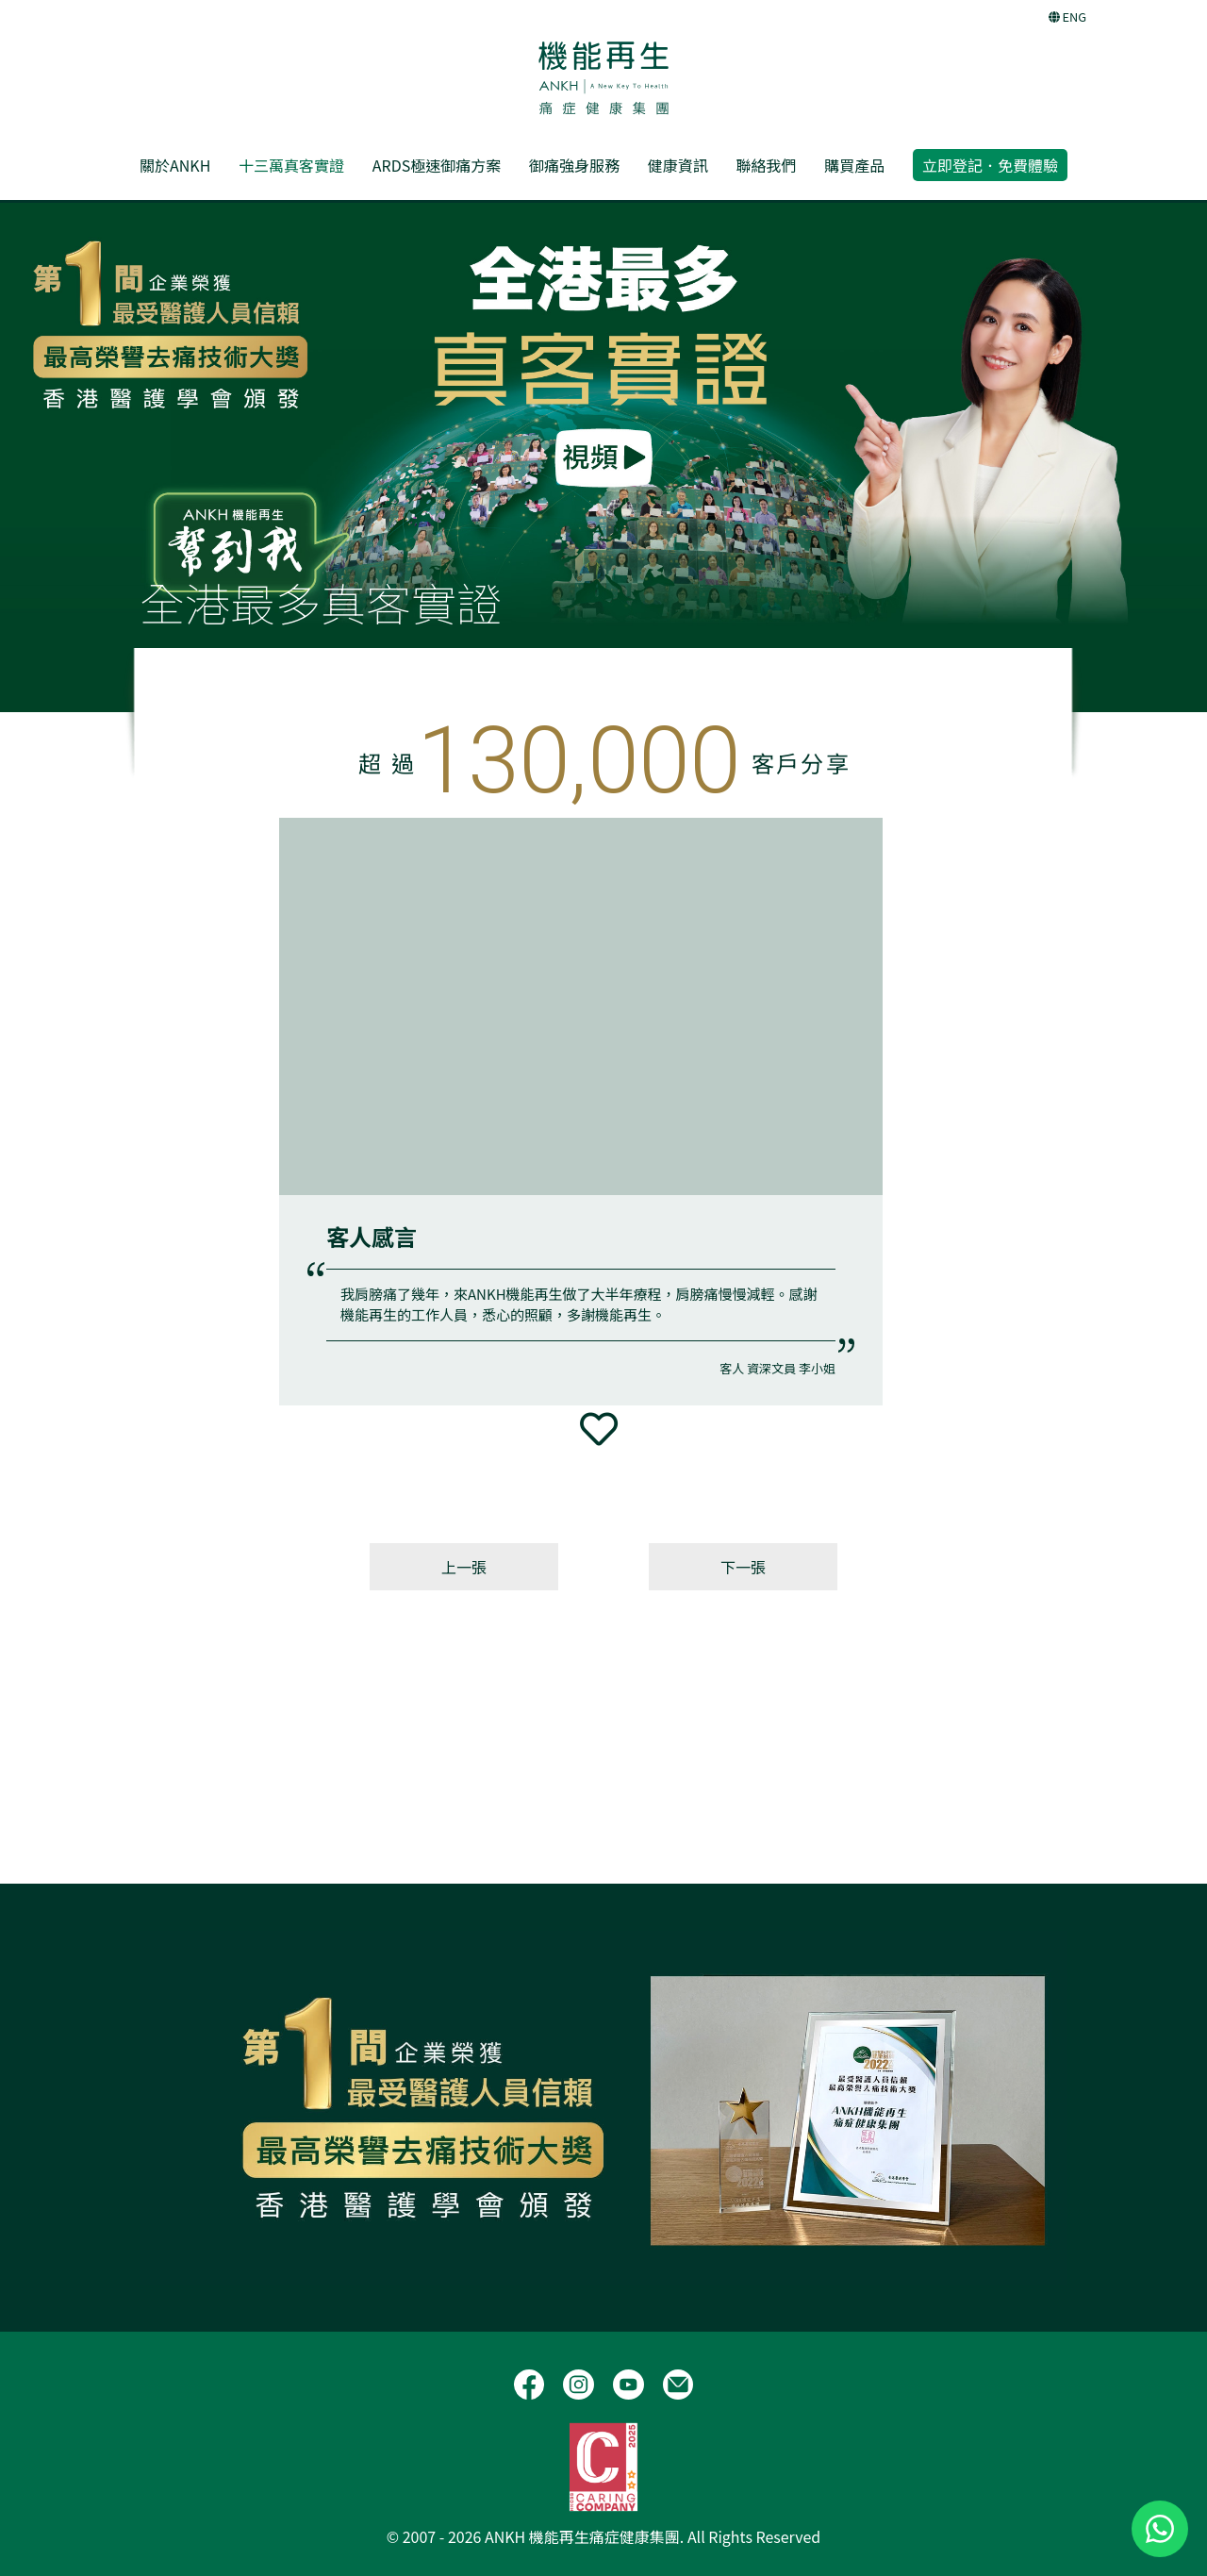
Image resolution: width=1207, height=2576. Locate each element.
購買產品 (854, 165)
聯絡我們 (766, 165)
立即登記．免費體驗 (990, 165)
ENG (1067, 16)
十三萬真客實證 (291, 165)
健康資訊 (678, 165)
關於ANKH (175, 165)
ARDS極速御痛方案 (436, 165)
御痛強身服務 (574, 165)
